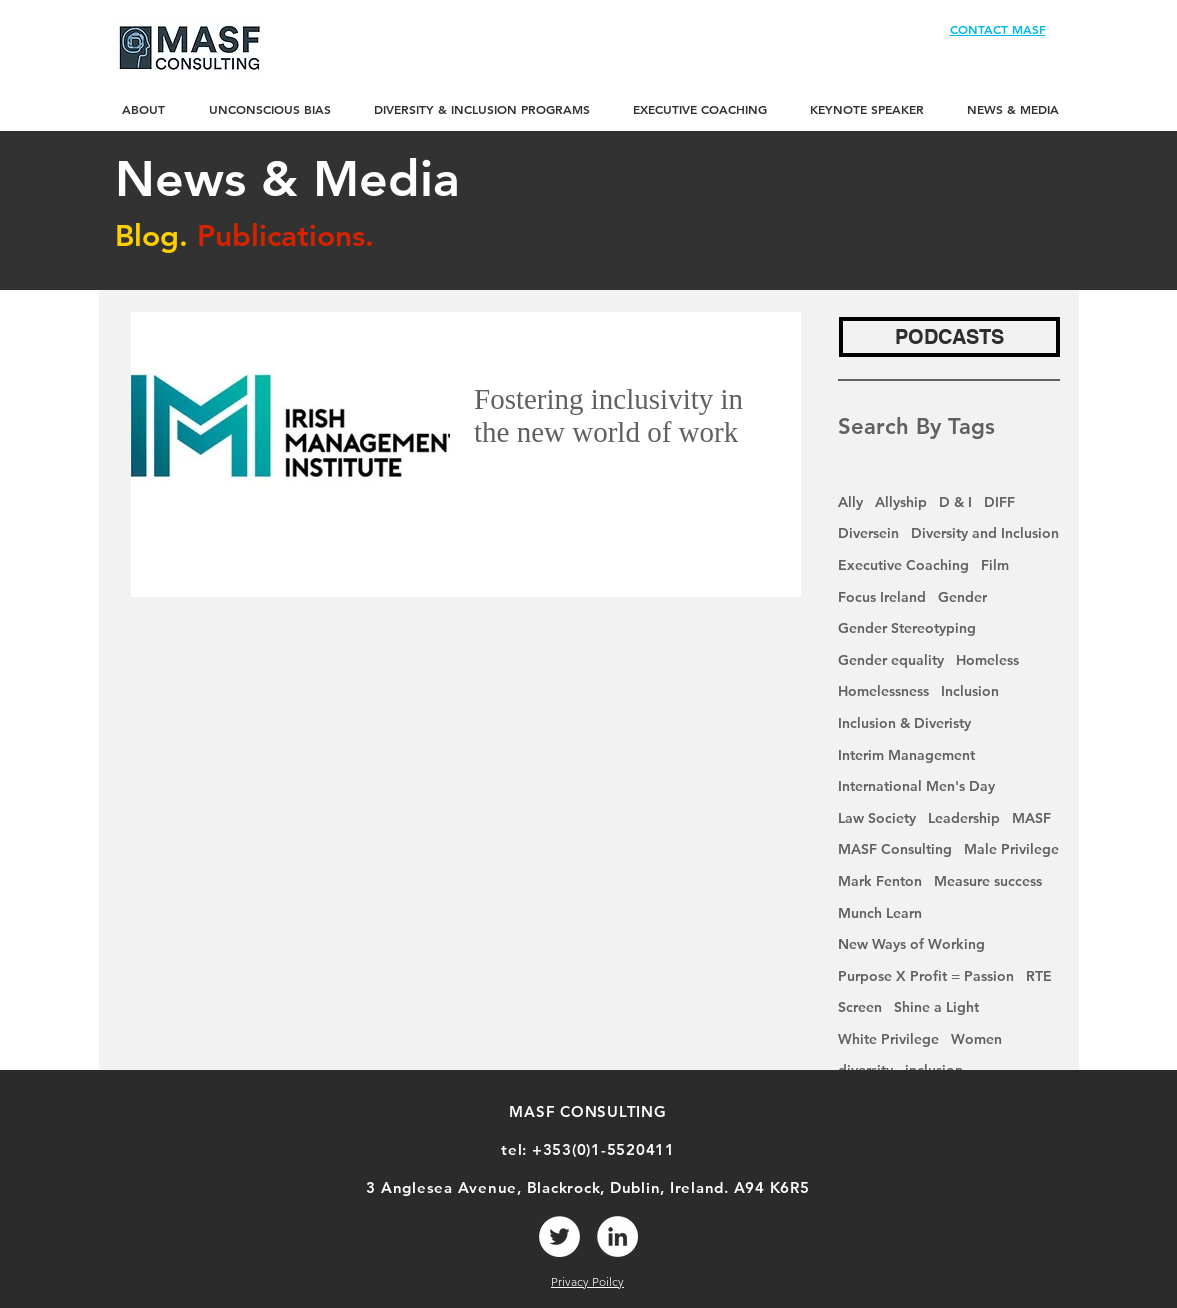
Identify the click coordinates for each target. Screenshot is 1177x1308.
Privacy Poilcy (587, 1281)
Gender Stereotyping (907, 628)
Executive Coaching (903, 565)
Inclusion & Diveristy (904, 723)
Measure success (988, 881)
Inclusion (970, 691)
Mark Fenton (880, 881)
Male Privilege (1011, 849)
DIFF (999, 502)
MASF (1031, 818)
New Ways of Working (911, 944)
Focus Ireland (882, 597)
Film (995, 565)
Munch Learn (880, 913)
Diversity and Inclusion (985, 533)
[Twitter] (559, 1236)
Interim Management (906, 755)
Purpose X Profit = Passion (926, 976)
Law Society (877, 818)
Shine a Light (936, 1007)
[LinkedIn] (617, 1236)
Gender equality (891, 660)
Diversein (868, 533)
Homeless (987, 660)
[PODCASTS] (949, 337)
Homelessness (883, 691)
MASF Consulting (895, 849)
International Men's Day (916, 786)
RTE (1039, 976)
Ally (850, 502)
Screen (860, 1007)
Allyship (901, 502)
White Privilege (888, 1039)
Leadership (964, 818)
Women (976, 1039)
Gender (962, 597)
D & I (955, 502)
